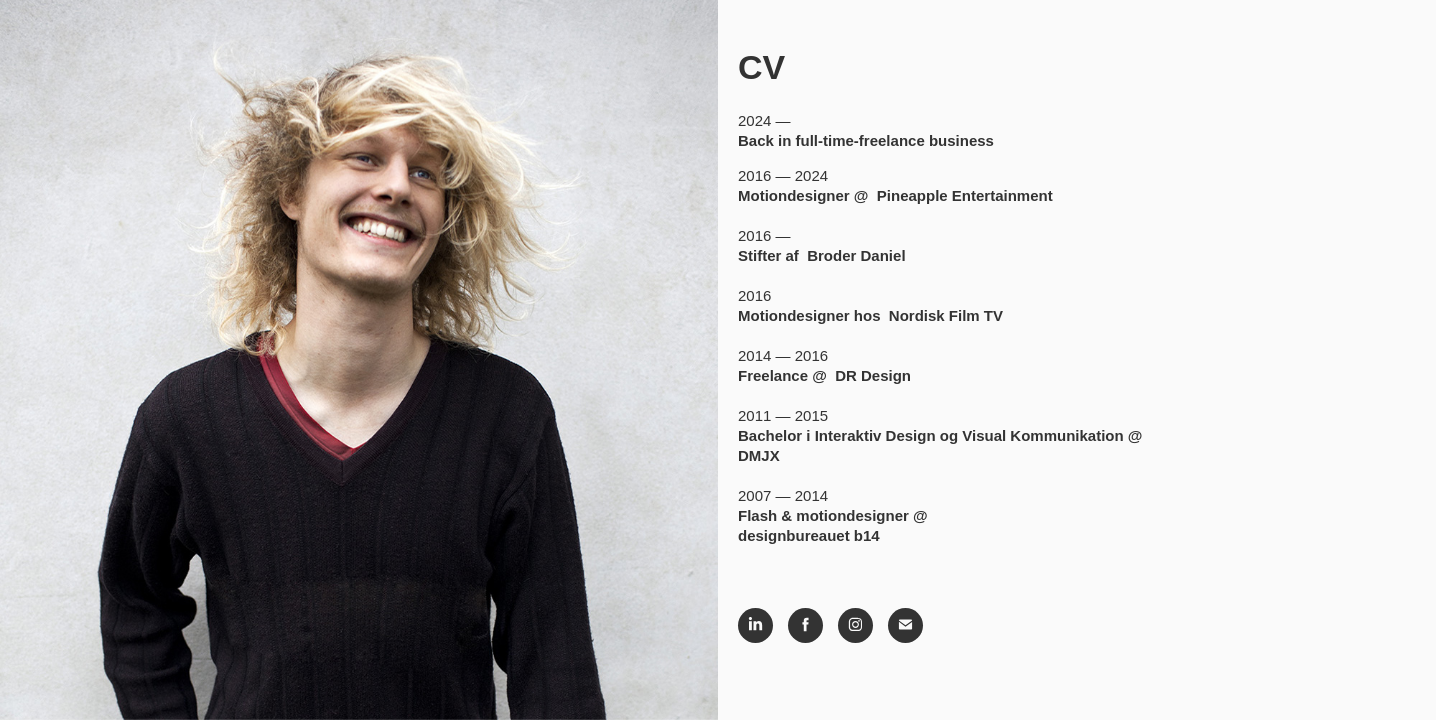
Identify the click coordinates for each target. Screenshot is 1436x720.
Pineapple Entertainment (965, 195)
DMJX (759, 455)
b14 (867, 535)
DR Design (873, 375)
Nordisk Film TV (946, 315)
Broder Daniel (856, 255)
